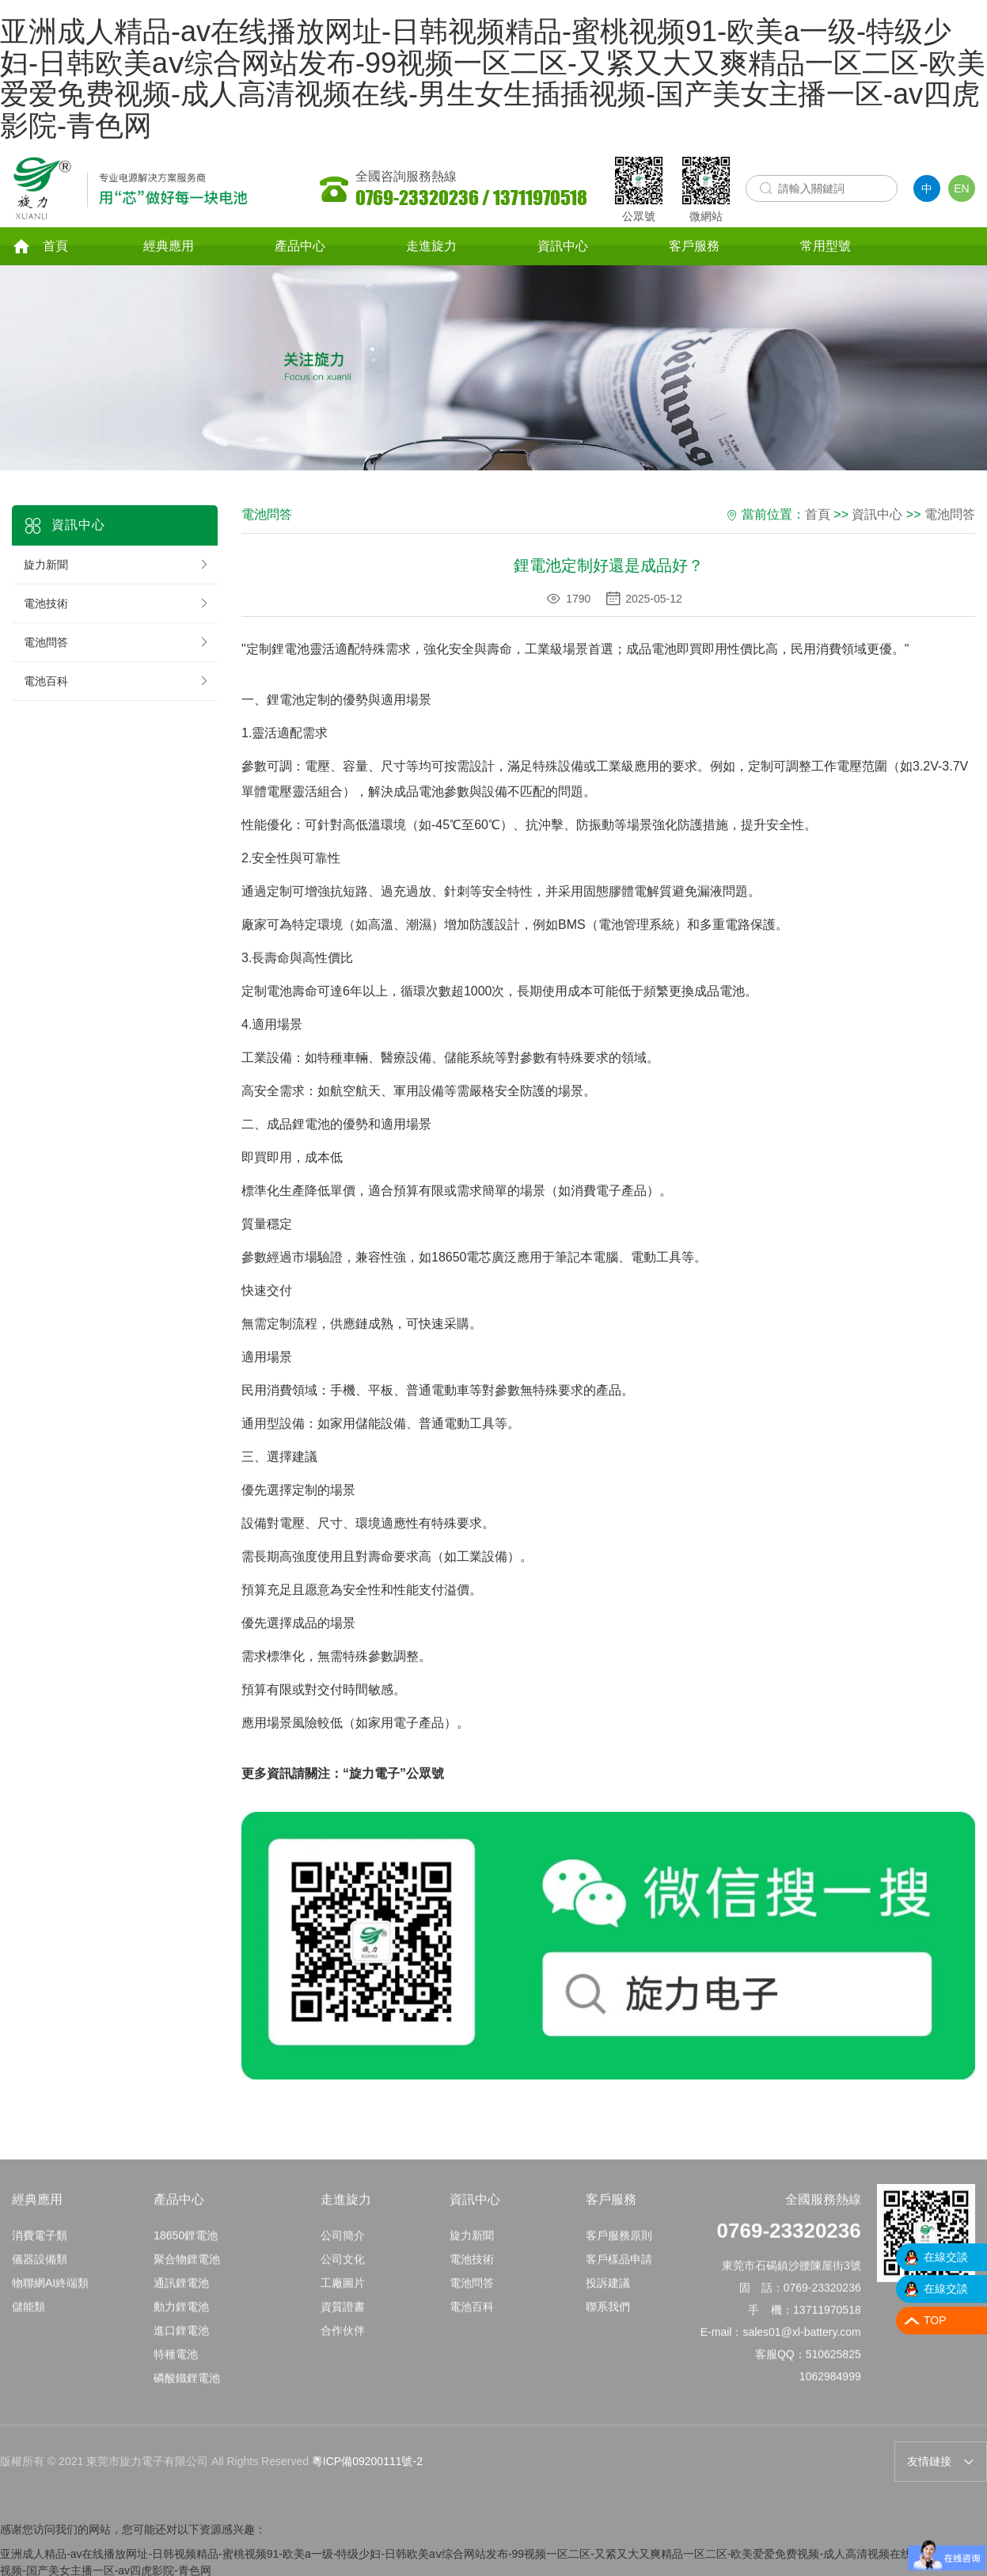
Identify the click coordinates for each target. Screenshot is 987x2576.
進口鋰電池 (181, 2341)
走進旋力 (431, 246)
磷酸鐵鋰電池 (187, 2389)
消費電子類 (39, 2246)
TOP (935, 2320)
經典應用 (168, 246)
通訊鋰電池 (181, 2294)
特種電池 (176, 2365)
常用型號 (825, 246)
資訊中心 (562, 246)
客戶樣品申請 (619, 2270)
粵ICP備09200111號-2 (367, 2464)
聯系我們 (608, 2318)
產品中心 (300, 246)
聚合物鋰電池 (187, 2270)
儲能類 (28, 2318)
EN (961, 188)
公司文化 (343, 2270)
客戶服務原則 (619, 2246)
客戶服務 (694, 246)
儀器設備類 (39, 2270)
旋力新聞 (117, 567)
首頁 (40, 247)
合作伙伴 (343, 2341)
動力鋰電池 (181, 2318)
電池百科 (117, 683)
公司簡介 (343, 2246)
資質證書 (343, 2318)
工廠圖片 (343, 2294)
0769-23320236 (789, 2242)
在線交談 (946, 2257)
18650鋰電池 (186, 2246)
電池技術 (117, 606)
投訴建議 (608, 2294)
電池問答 (117, 645)
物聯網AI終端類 (50, 2294)
